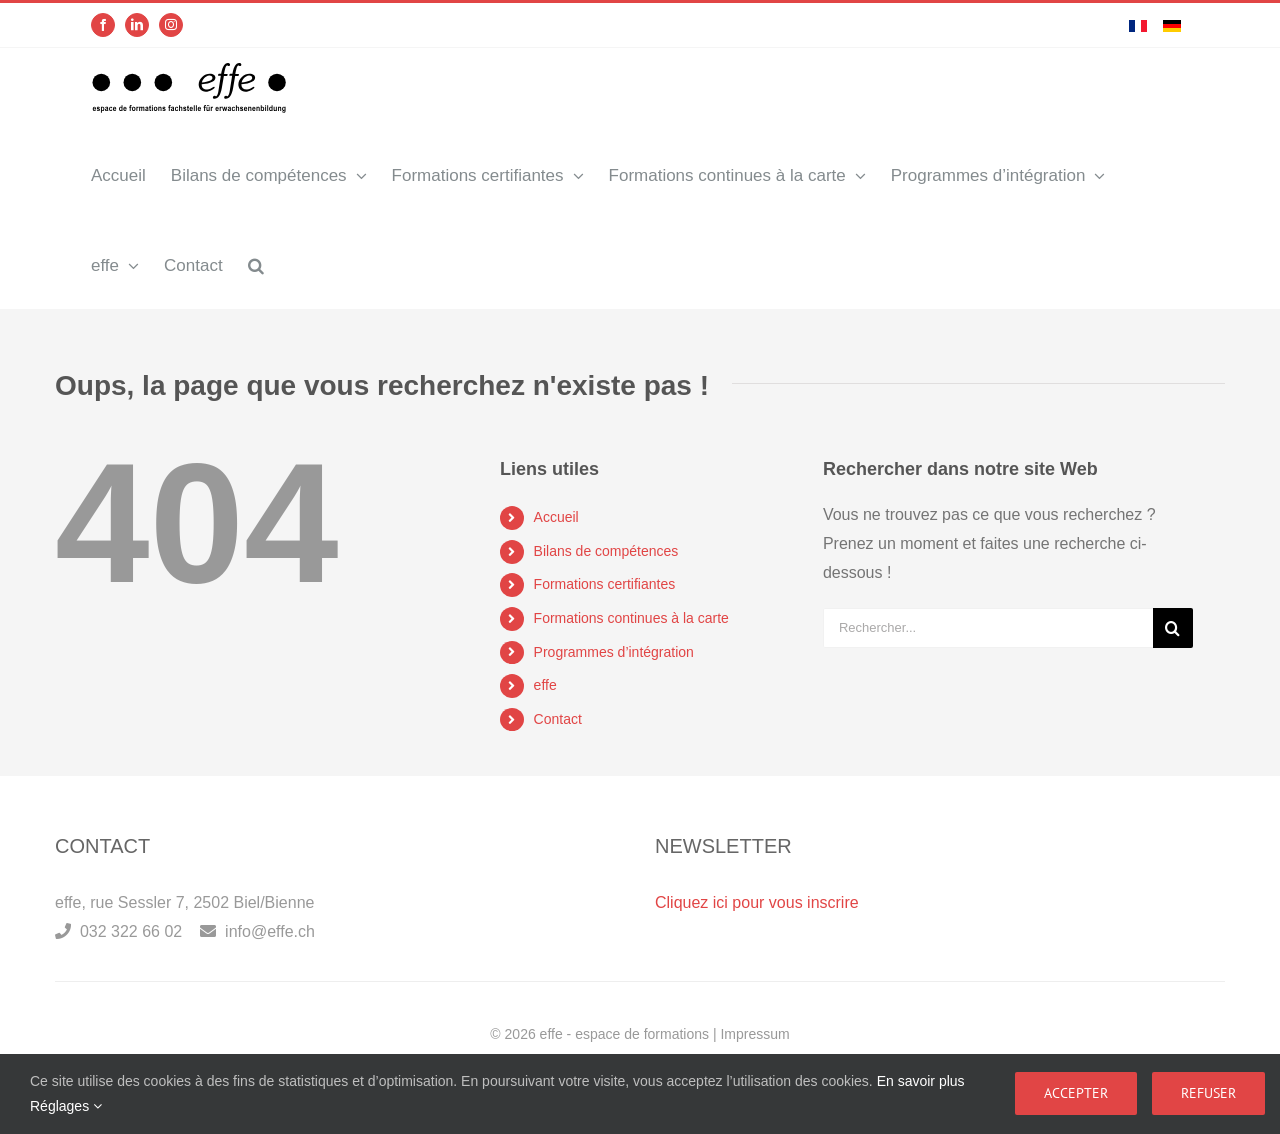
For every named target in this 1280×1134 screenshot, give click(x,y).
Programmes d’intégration (614, 651)
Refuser (1208, 1093)
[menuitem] (1138, 25)
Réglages (66, 1106)
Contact (558, 718)
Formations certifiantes (605, 584)
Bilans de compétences (606, 550)
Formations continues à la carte (631, 618)
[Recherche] (1173, 627)
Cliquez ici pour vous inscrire (757, 903)
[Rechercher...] (988, 627)
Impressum (754, 1034)
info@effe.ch (257, 932)
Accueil (556, 517)
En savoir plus (921, 1081)
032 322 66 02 (118, 932)
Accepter (1076, 1093)
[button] (256, 264)
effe (545, 685)
